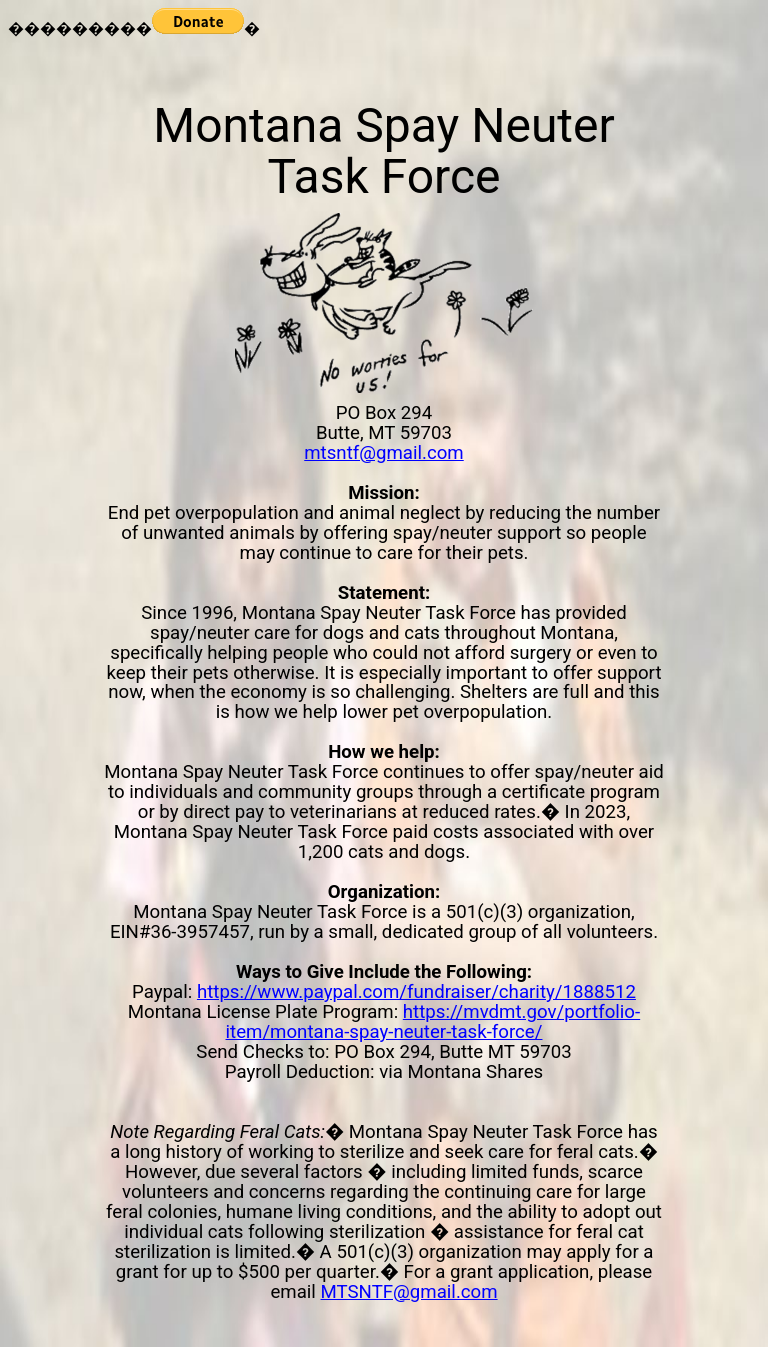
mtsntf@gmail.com (383, 453)
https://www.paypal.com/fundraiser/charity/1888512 (416, 992)
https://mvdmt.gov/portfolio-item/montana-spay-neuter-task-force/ (433, 1022)
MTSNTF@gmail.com (409, 1292)
